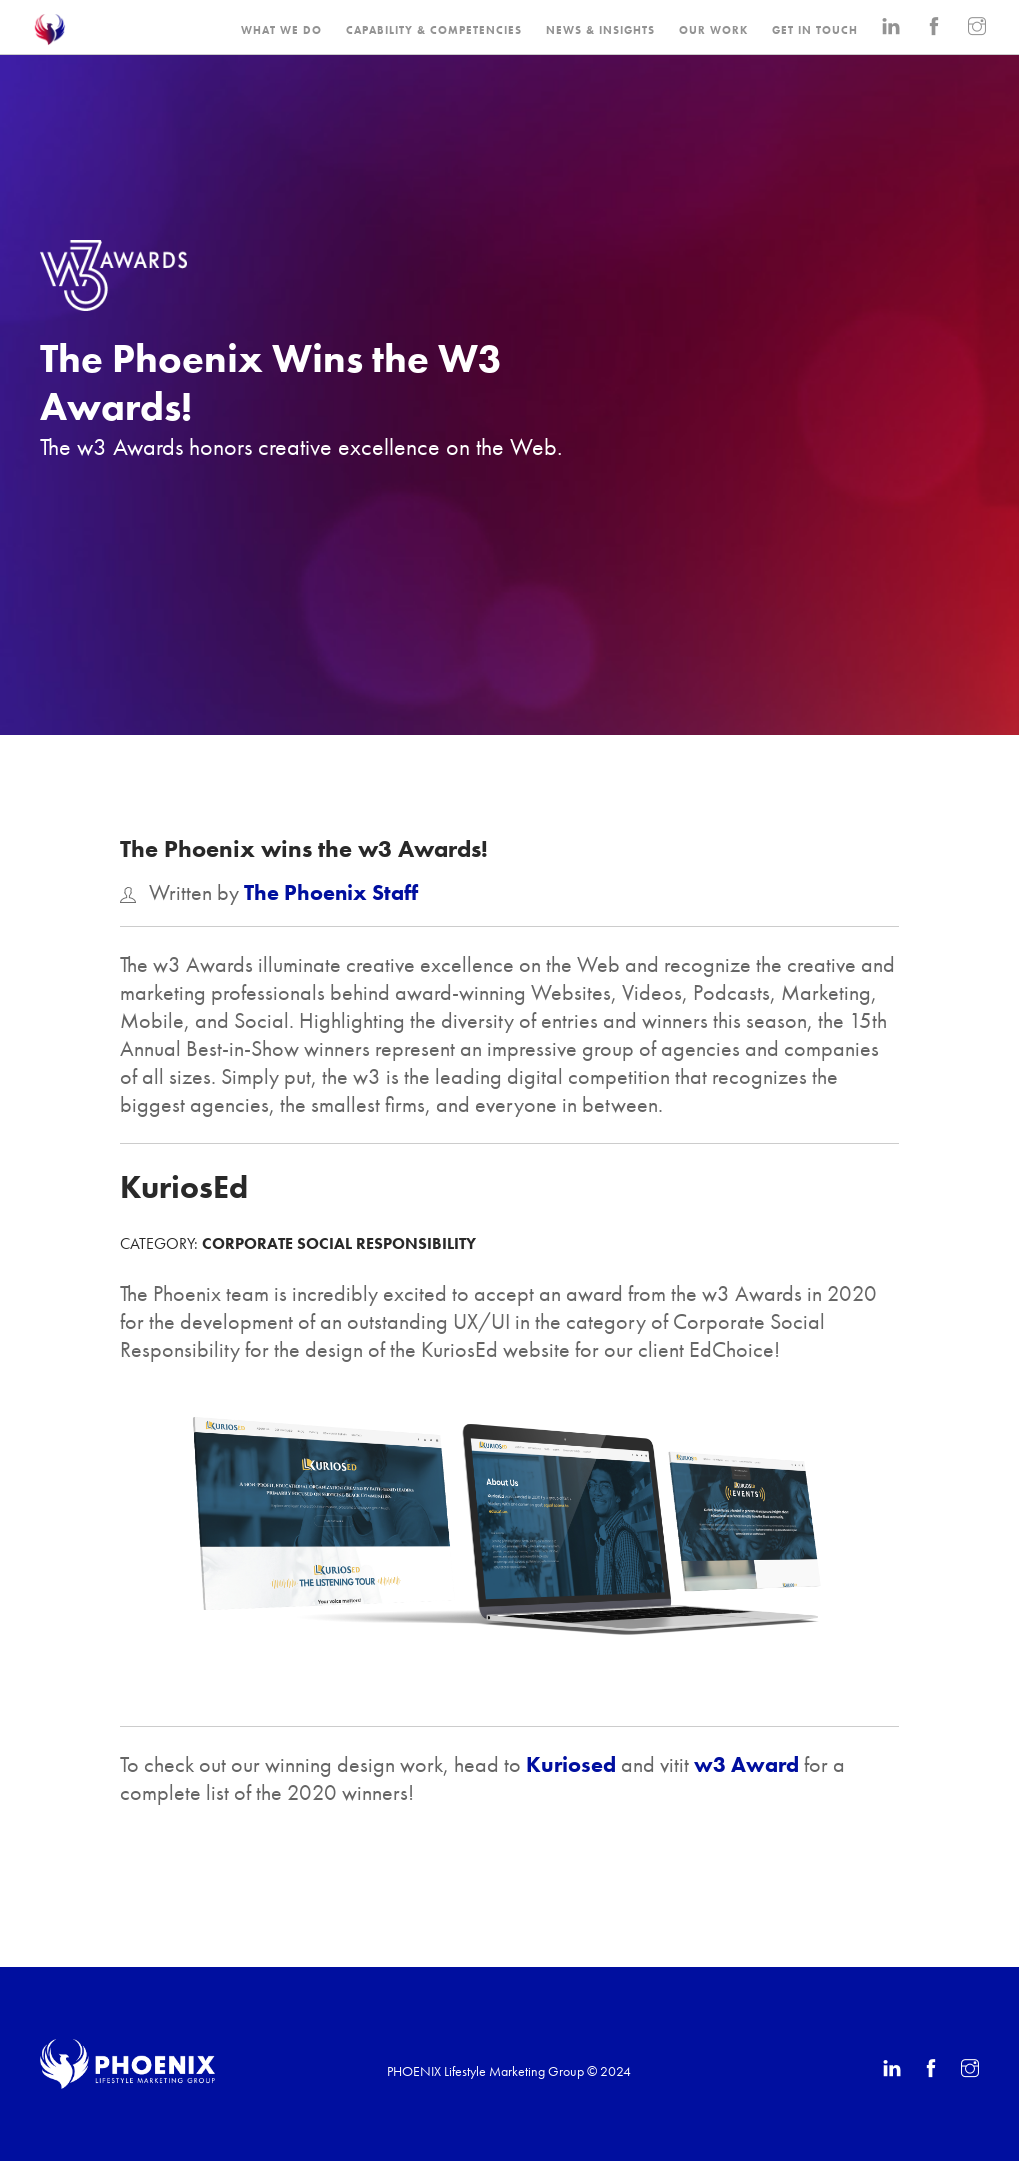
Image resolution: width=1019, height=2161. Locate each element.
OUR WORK (713, 30)
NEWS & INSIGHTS (600, 30)
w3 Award (746, 1764)
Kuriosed (571, 1764)
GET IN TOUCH (815, 30)
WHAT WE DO (281, 30)
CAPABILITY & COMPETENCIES (434, 30)
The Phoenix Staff (331, 892)
